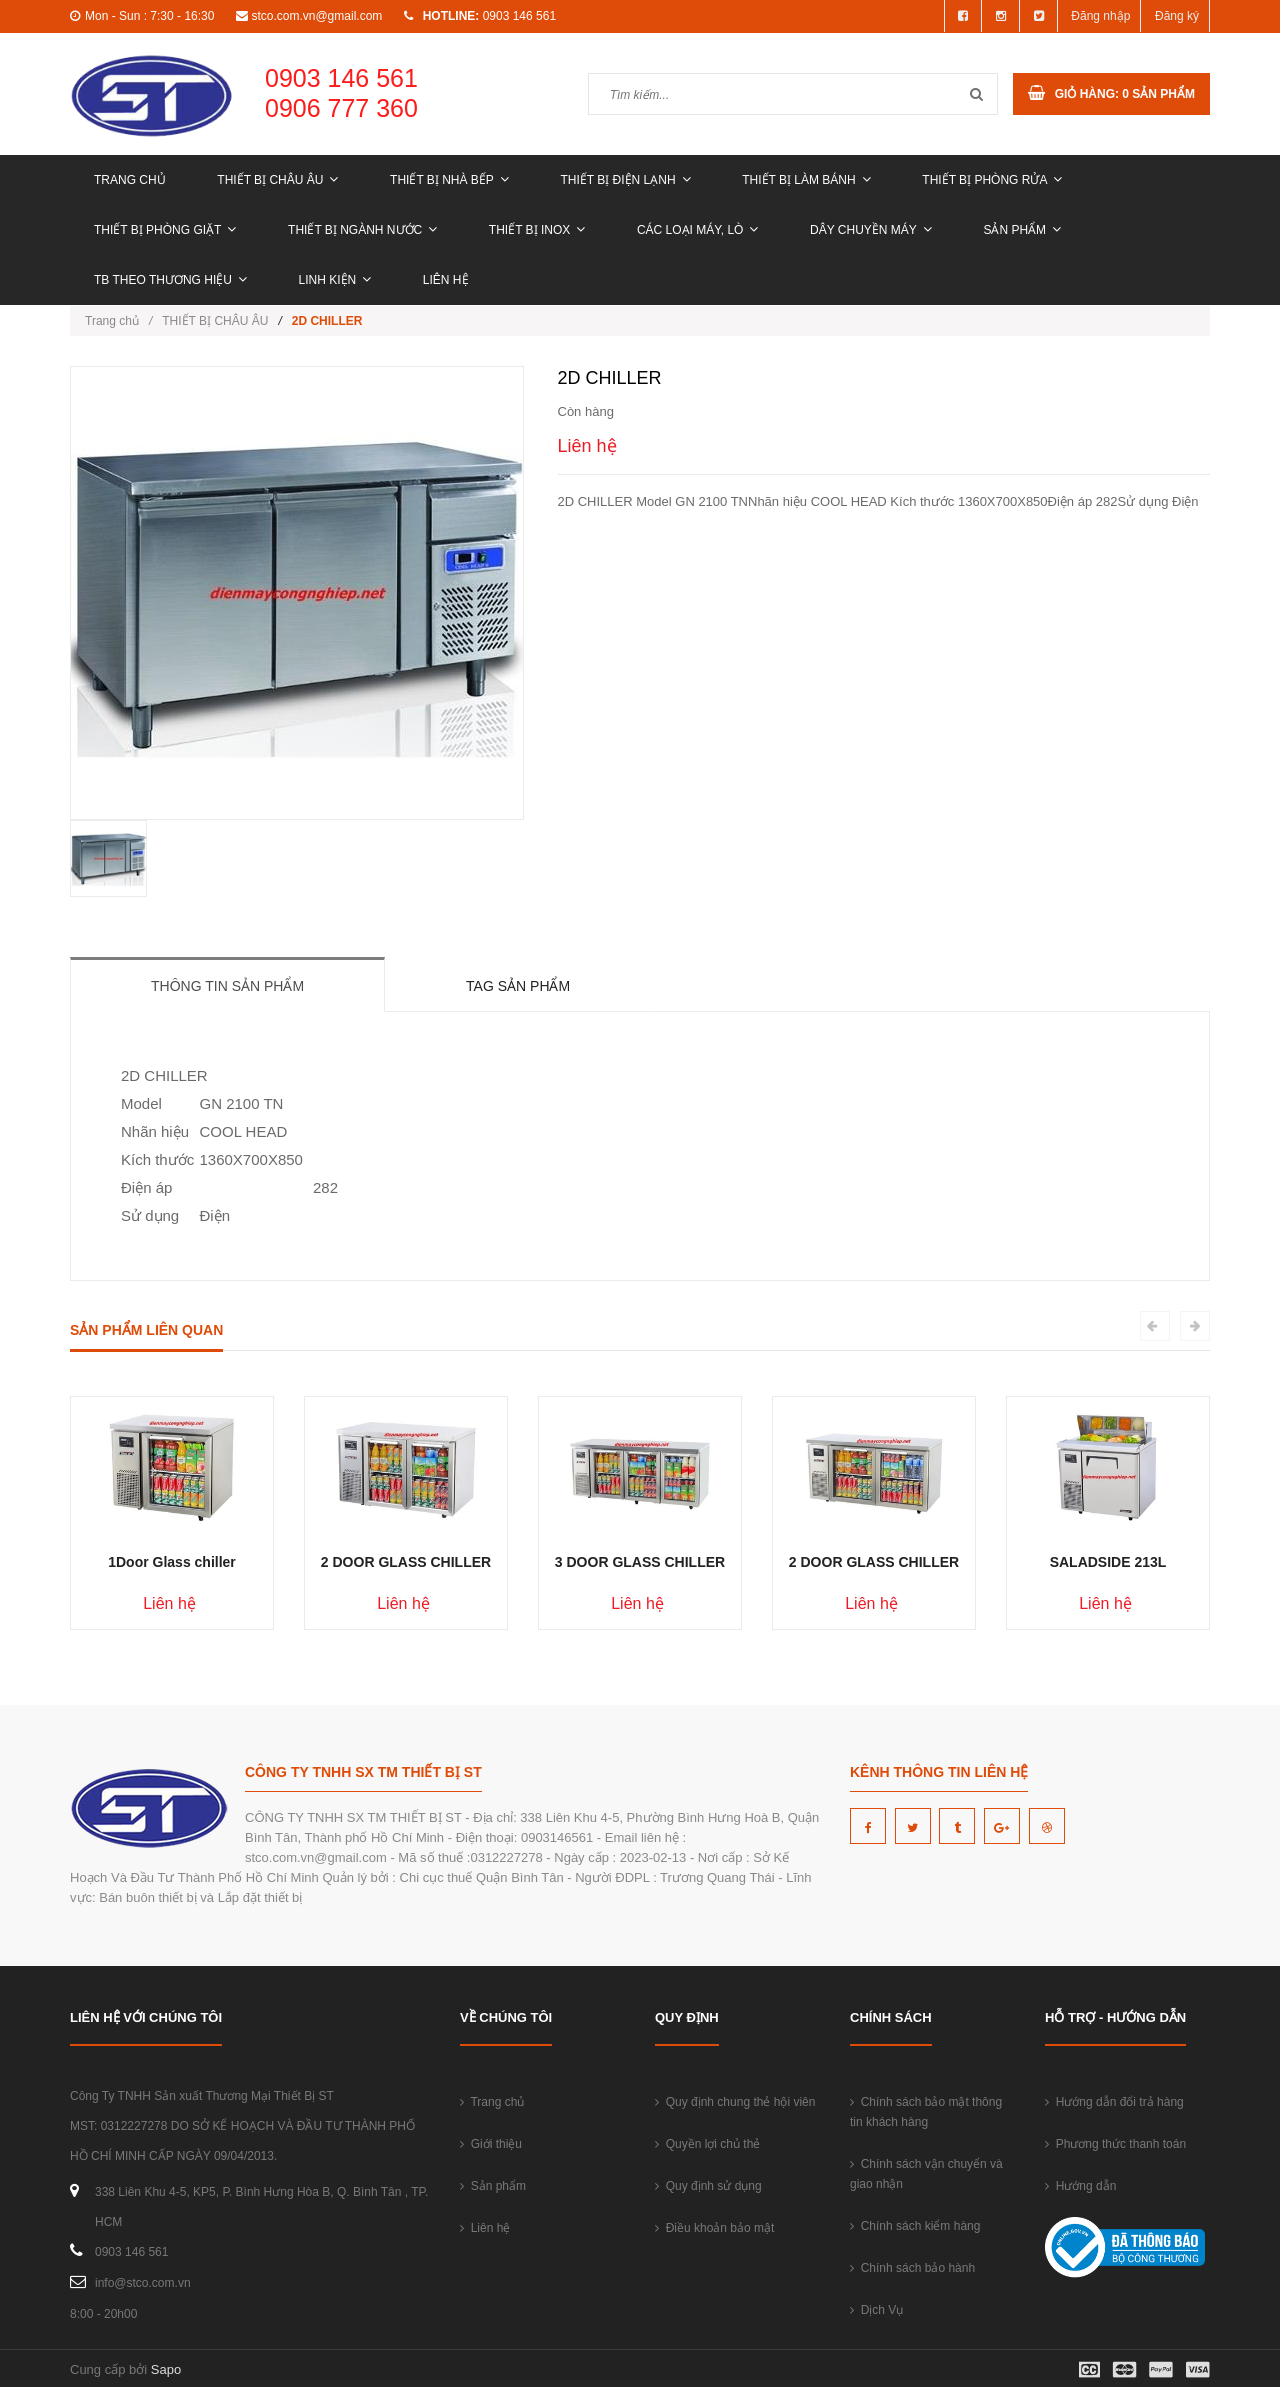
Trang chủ (130, 180)
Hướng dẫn (1080, 2186)
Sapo (166, 2369)
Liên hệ (446, 280)
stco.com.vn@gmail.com (316, 16)
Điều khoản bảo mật (714, 2228)
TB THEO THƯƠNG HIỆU (170, 280)
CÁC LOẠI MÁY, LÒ (697, 230)
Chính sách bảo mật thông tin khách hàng (926, 2112)
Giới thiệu (491, 2144)
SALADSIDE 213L (1108, 1562)
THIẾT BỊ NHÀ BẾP (449, 180)
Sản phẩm (1022, 230)
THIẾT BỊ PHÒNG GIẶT (165, 230)
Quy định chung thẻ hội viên (735, 2102)
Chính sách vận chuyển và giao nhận (926, 2174)
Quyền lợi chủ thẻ (707, 2144)
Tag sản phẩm (518, 986)
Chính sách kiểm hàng (915, 2226)
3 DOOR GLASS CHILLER (640, 1562)
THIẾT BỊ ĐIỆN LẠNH (625, 180)
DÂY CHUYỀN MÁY (871, 230)
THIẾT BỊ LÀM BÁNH (806, 180)
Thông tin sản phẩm (227, 986)
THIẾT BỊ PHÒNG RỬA (992, 180)
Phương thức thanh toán (1115, 2144)
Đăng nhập (1100, 16)
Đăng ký (1177, 16)
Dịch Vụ (876, 2310)
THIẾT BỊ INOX (537, 230)
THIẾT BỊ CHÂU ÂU (277, 180)
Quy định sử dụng (708, 2186)
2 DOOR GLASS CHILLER (406, 1562)
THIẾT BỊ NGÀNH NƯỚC (362, 230)
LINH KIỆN (335, 280)
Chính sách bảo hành (912, 2268)
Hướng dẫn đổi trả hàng (1114, 2102)
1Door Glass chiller (172, 1562)
